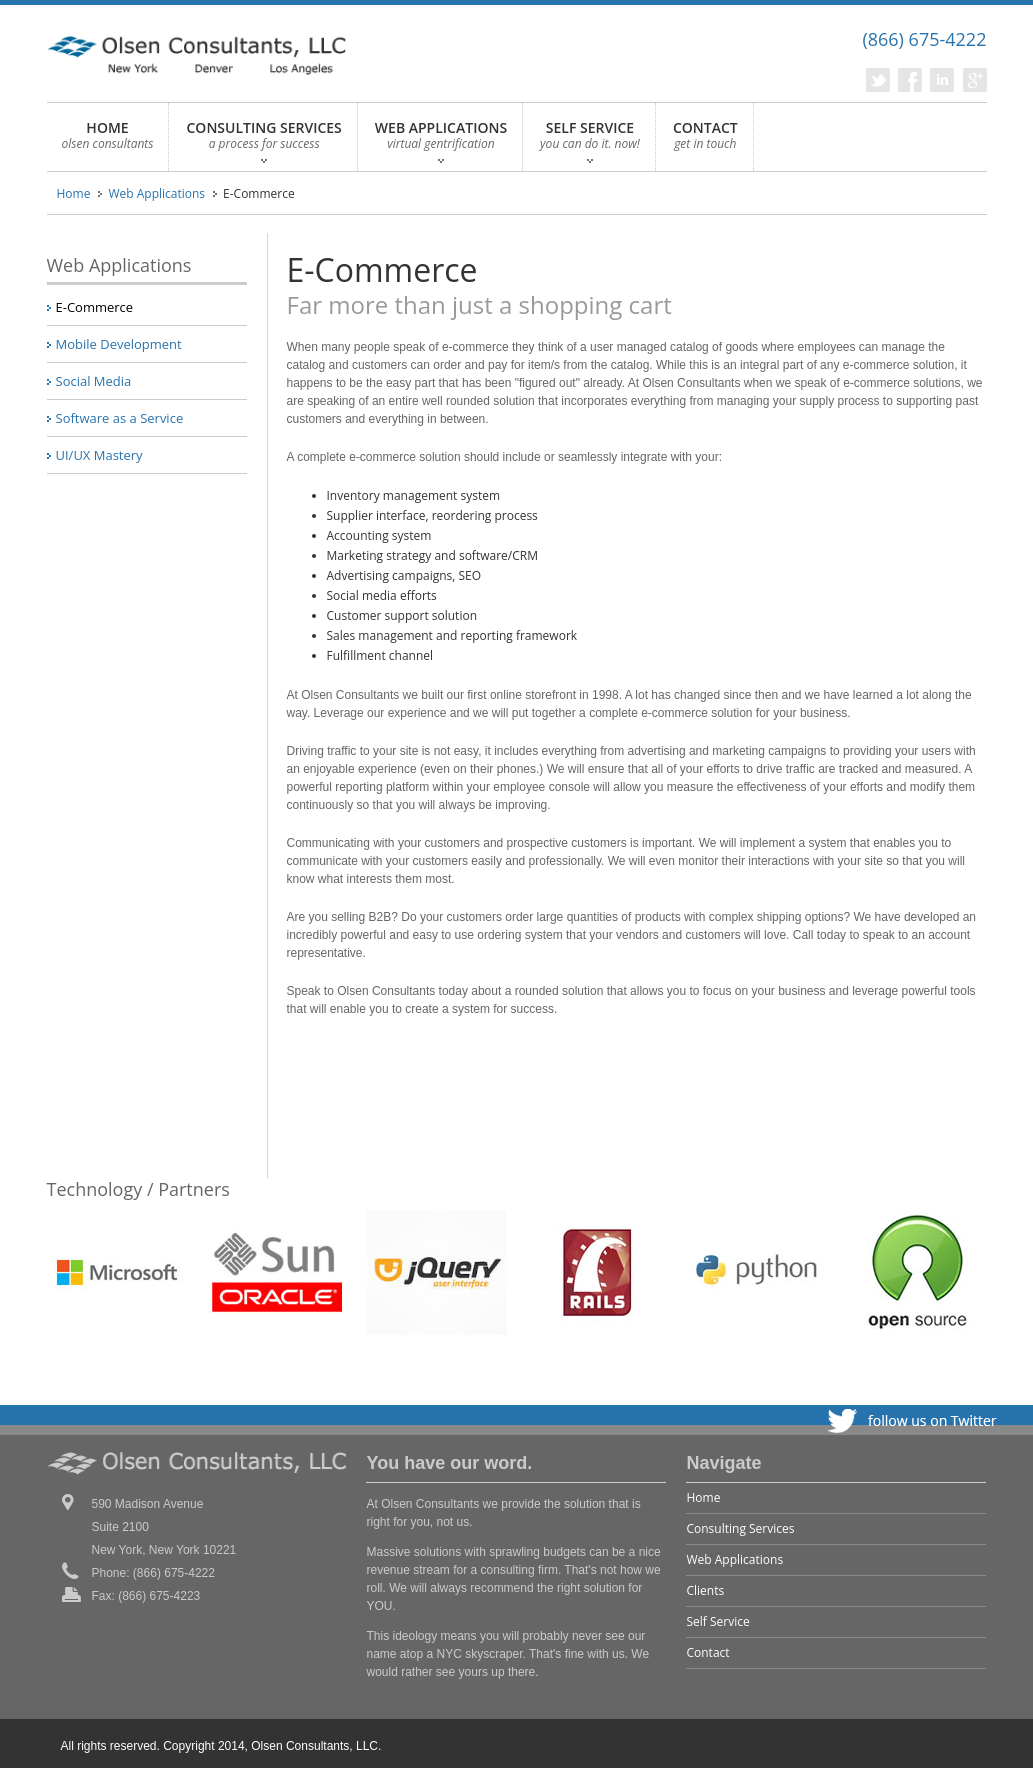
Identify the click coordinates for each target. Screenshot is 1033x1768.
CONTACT (705, 140)
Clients (705, 1590)
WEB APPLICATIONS (441, 140)
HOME (108, 140)
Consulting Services (740, 1528)
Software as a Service (120, 418)
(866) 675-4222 (924, 39)
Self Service (717, 1621)
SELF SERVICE (590, 140)
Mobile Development (119, 344)
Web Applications (156, 193)
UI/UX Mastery (99, 455)
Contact (707, 1652)
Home (74, 193)
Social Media (94, 381)
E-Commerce (95, 307)
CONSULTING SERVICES (263, 140)
